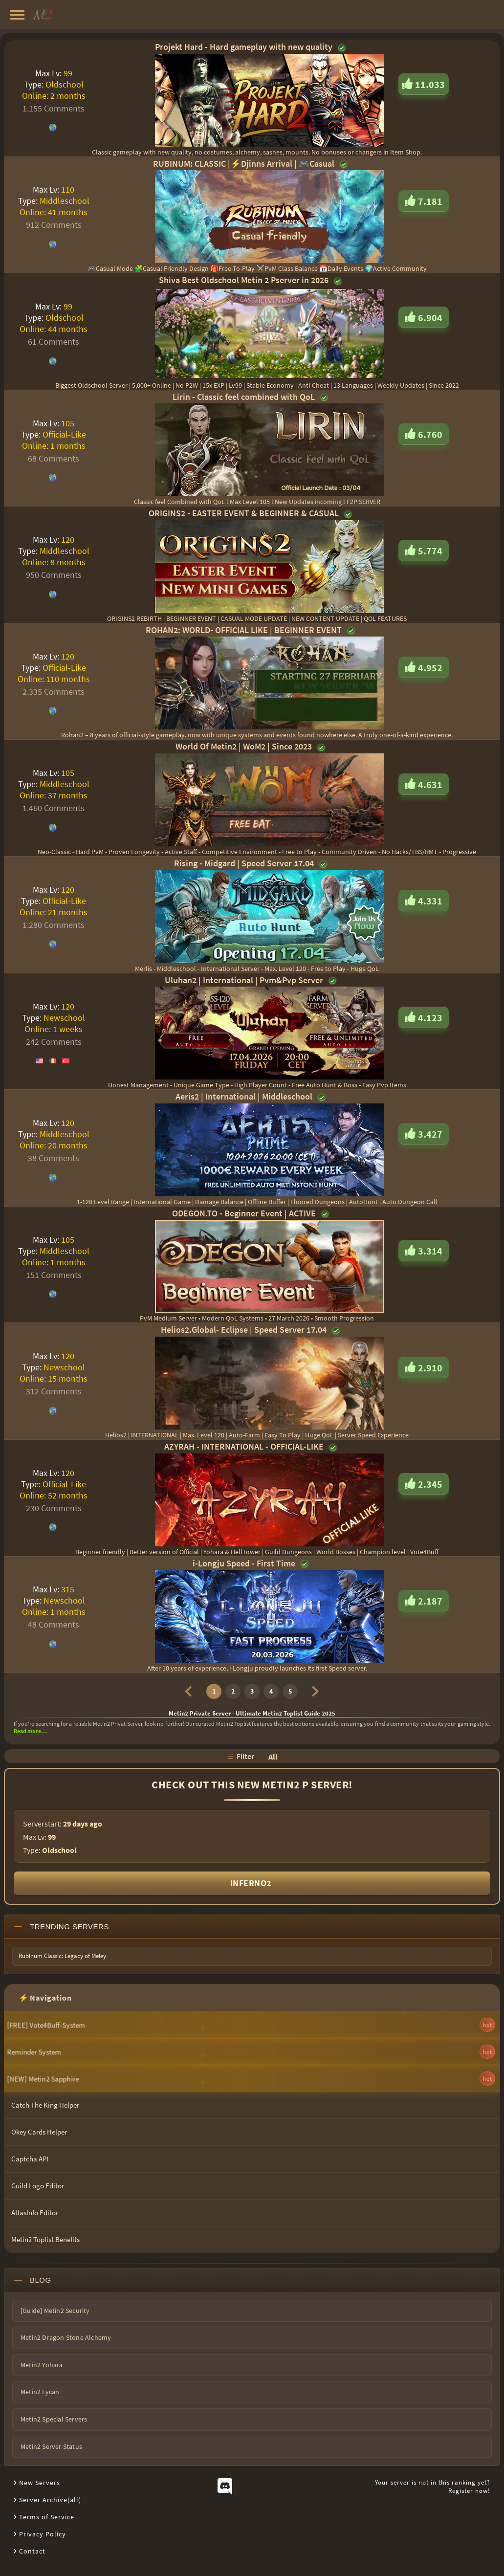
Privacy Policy (42, 2534)
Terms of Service (46, 2516)
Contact (32, 2551)
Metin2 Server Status (51, 2446)
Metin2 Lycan (40, 2391)
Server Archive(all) (50, 2499)
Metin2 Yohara (42, 2364)
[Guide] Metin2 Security (55, 2310)
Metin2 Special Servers (54, 2419)
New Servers (39, 2482)
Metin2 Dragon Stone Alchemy (66, 2337)
